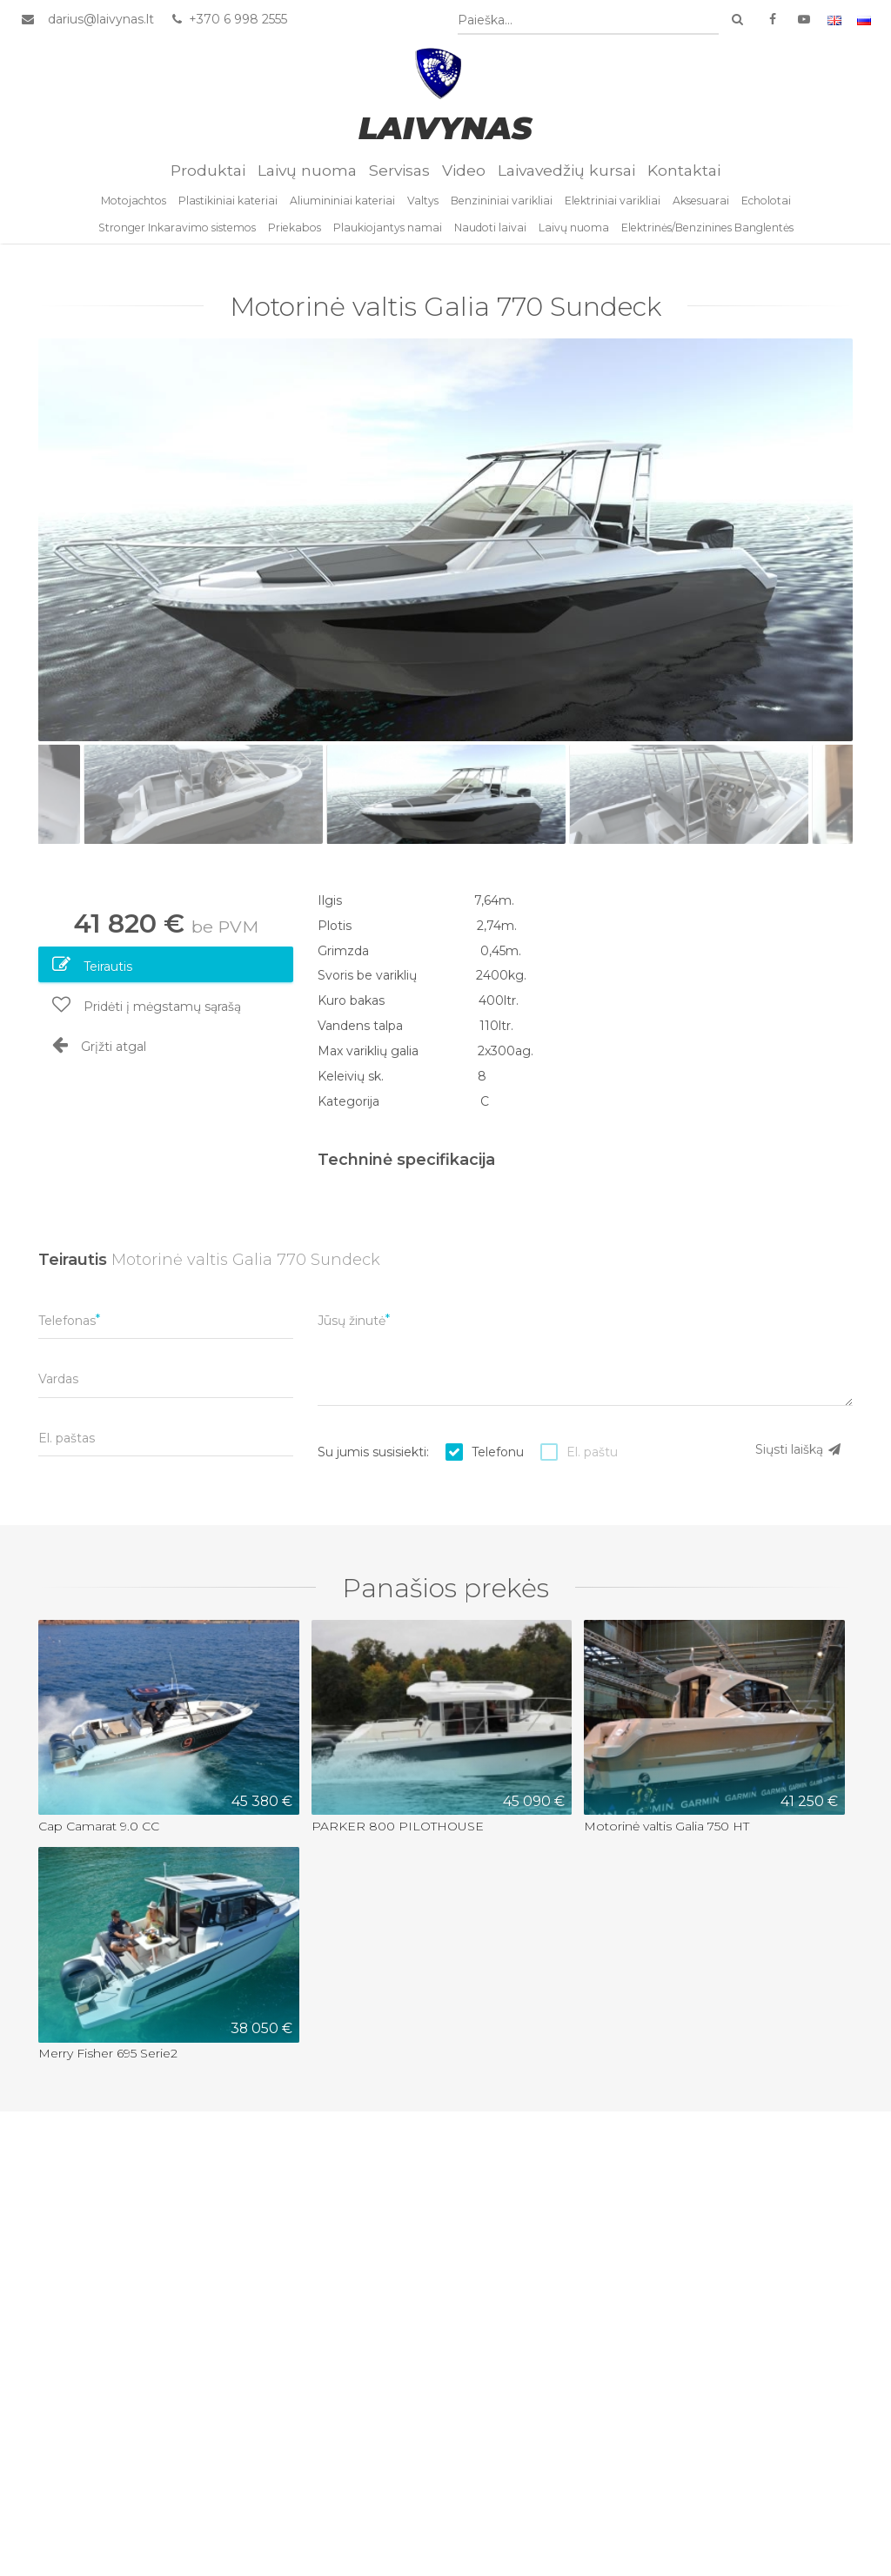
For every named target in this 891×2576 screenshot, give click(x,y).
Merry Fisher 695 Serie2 (108, 2061)
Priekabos (294, 236)
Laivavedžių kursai (566, 179)
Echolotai (766, 210)
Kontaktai (683, 179)
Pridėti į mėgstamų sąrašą (146, 1011)
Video (464, 179)
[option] (445, 546)
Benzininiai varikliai (502, 210)
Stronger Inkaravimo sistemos (177, 236)
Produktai (208, 179)
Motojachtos (133, 210)
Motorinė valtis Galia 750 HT (666, 1833)
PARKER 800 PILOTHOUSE (398, 1833)
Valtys (423, 210)
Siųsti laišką (798, 1456)
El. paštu (592, 1459)
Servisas (399, 179)
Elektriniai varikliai (612, 210)
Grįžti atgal (99, 1051)
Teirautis (92, 971)
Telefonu (498, 1459)
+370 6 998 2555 (226, 20)
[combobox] (589, 21)
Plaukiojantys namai (387, 236)
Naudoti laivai (490, 236)
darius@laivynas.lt (99, 20)
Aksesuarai (701, 210)
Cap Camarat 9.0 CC (98, 1833)
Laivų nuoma (307, 179)
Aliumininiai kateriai (342, 210)
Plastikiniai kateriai (228, 210)
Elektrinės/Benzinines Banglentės (707, 236)
